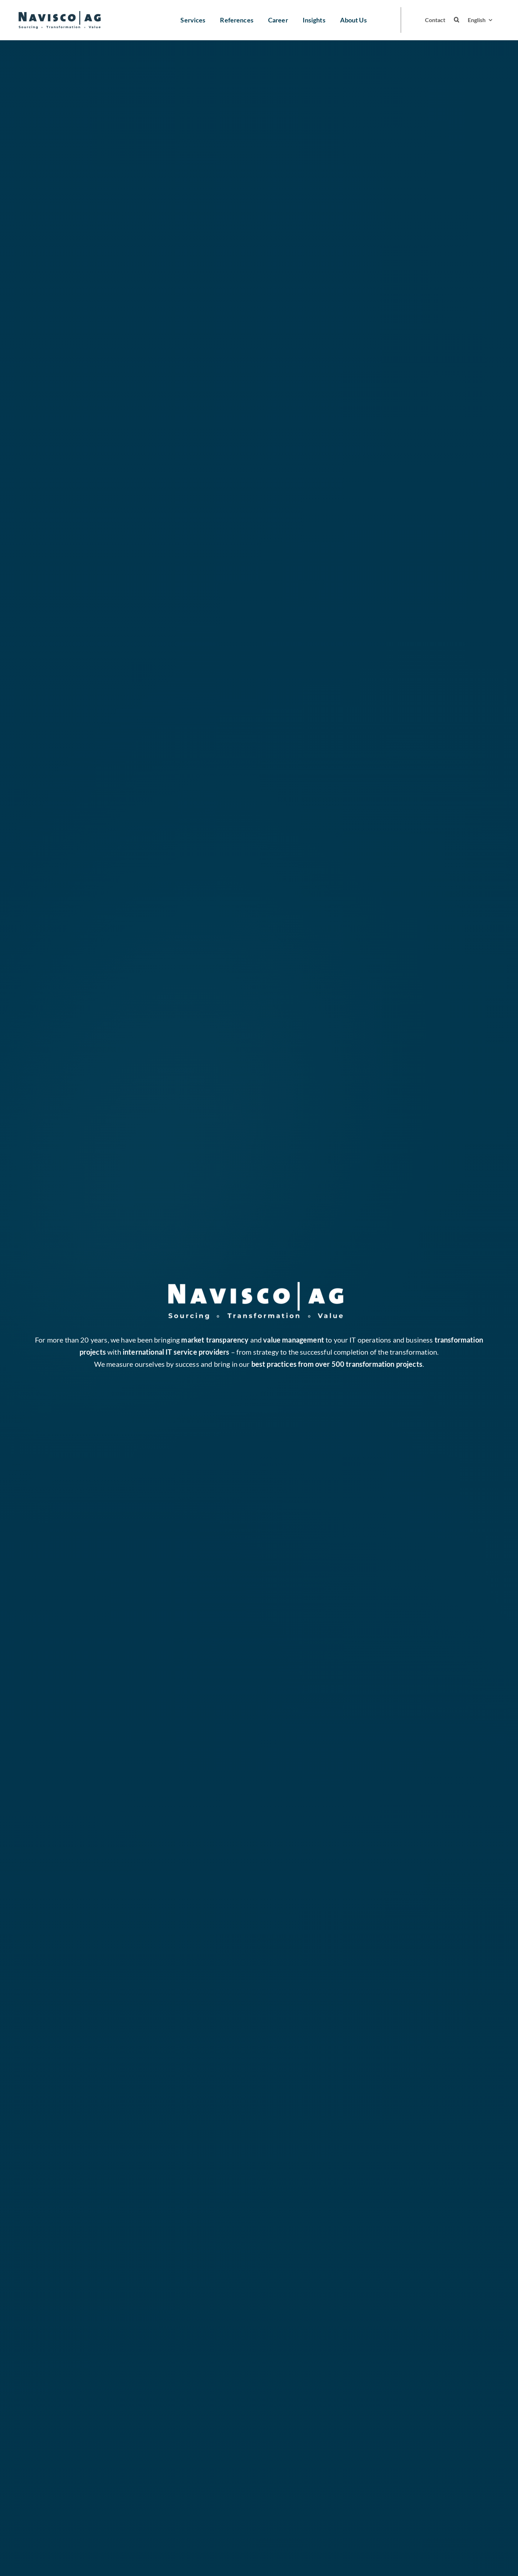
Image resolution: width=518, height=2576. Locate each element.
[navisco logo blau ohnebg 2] (59, 14)
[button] (456, 20)
